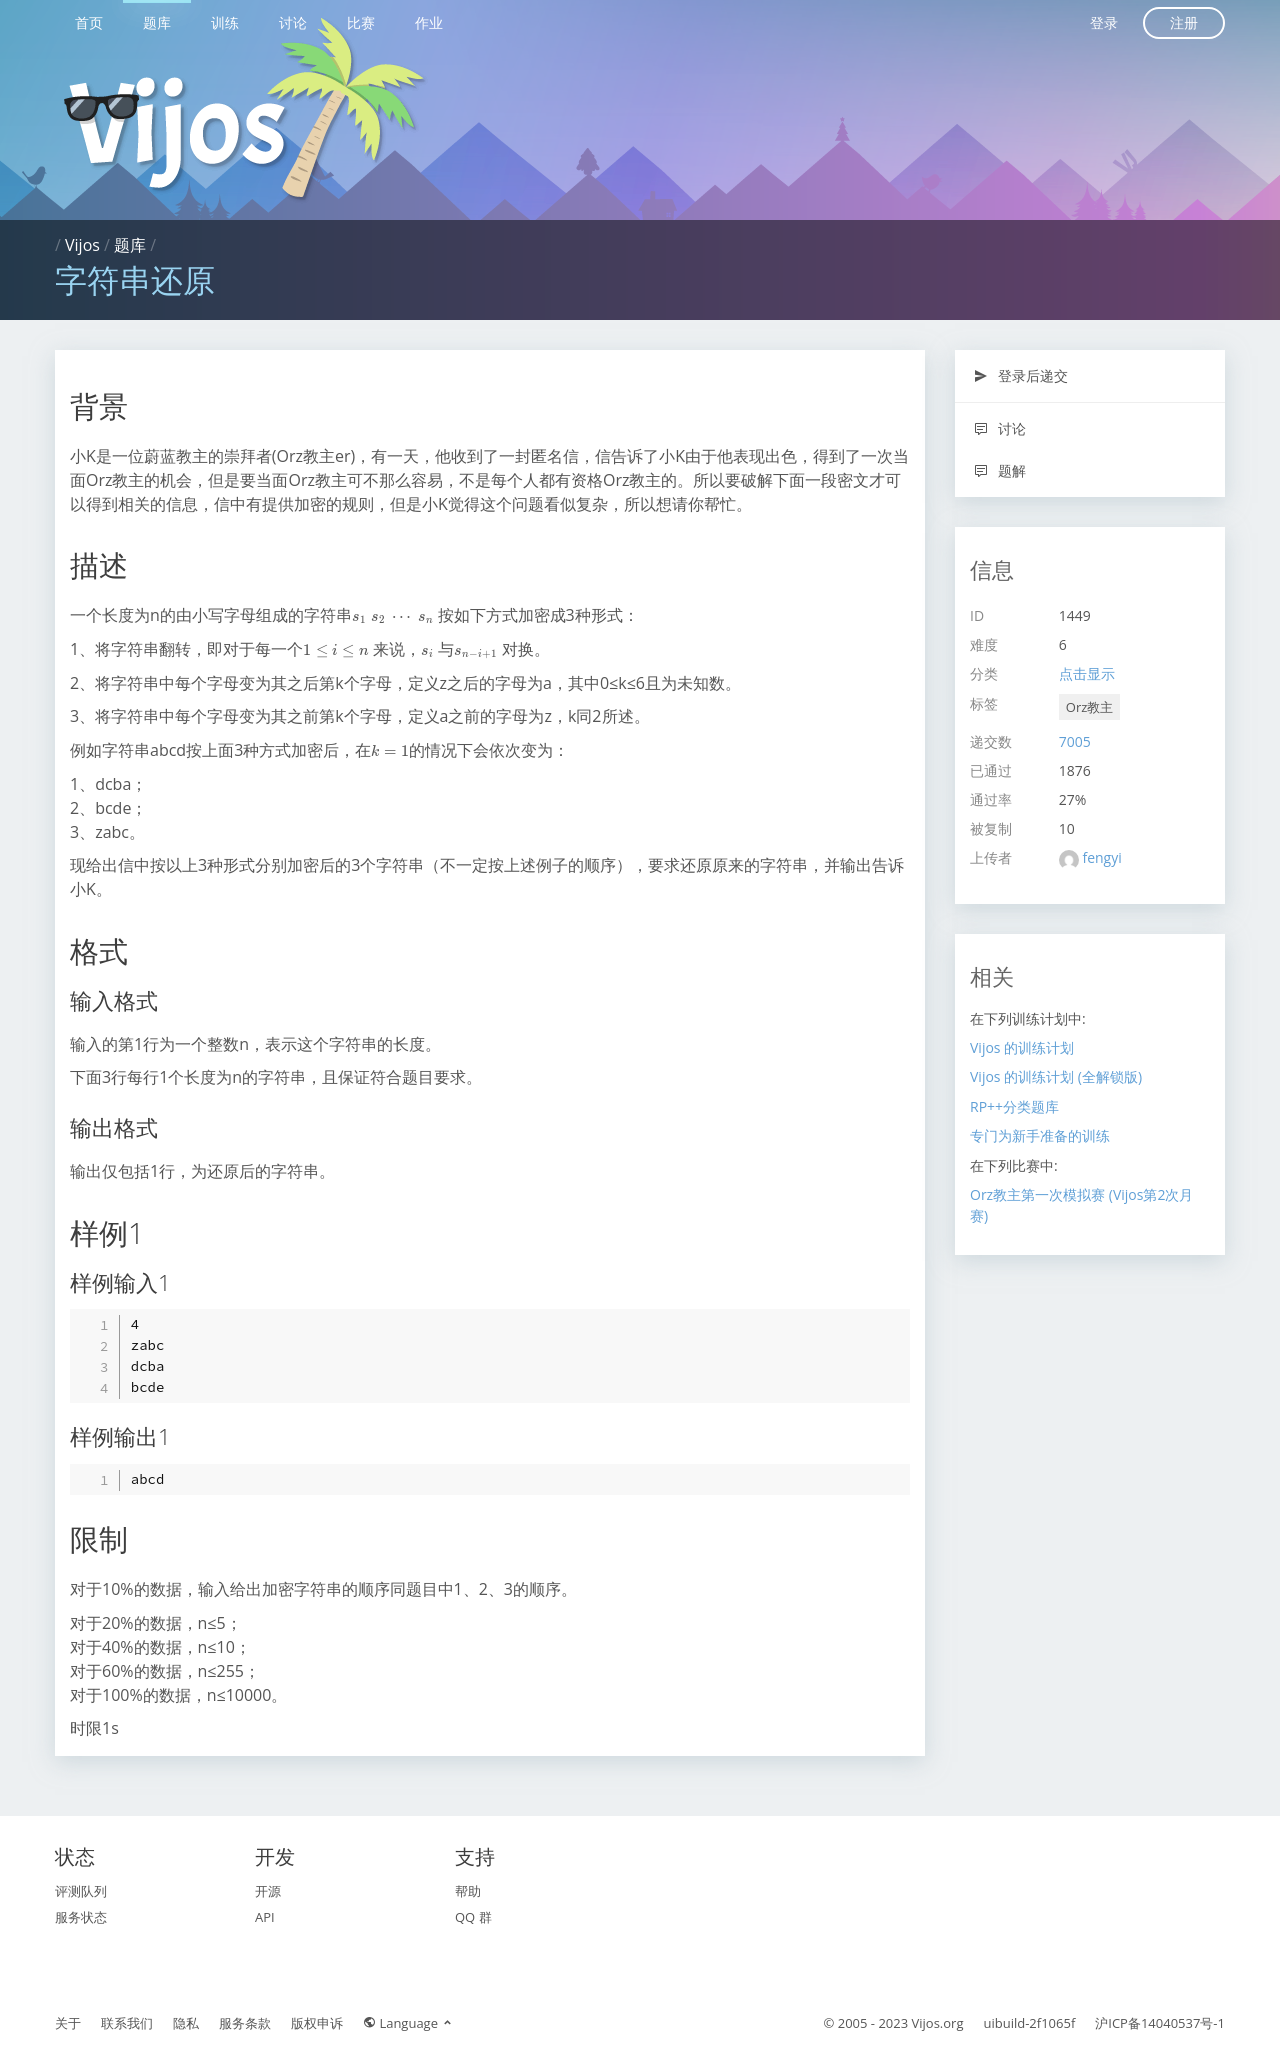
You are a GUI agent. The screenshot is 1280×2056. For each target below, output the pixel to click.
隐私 (186, 2023)
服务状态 (81, 1917)
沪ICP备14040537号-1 (1160, 2023)
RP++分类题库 (1014, 1106)
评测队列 (81, 1891)
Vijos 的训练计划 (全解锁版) (1056, 1076)
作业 (429, 22)
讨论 (293, 22)
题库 (157, 22)
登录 (1104, 22)
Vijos (82, 245)
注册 (1184, 22)
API (265, 1917)
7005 (1075, 741)
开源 (268, 1891)
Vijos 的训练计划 (1022, 1047)
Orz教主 (1090, 707)
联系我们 (127, 2023)
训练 (225, 22)
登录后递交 (1020, 375)
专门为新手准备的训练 (1040, 1135)
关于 (68, 2023)
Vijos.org (938, 2023)
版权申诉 (317, 2023)
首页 (89, 22)
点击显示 (1087, 673)
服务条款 (245, 2023)
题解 (999, 470)
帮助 (468, 1891)
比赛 (361, 22)
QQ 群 (473, 1917)
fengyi (1101, 857)
